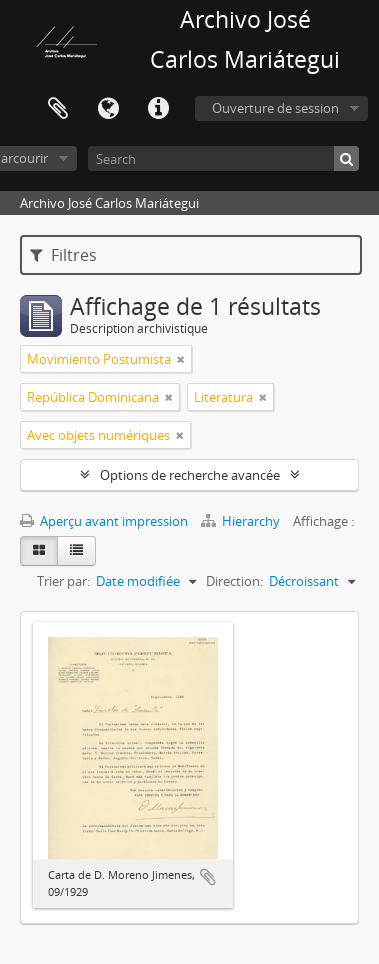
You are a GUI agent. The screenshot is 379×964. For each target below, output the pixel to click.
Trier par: (63, 581)
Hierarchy (242, 521)
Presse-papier (58, 109)
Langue (108, 109)
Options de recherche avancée (190, 475)
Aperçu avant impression (104, 521)
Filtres (63, 255)
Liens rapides (158, 109)
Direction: (234, 581)
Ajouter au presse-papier (208, 877)
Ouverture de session (275, 108)
